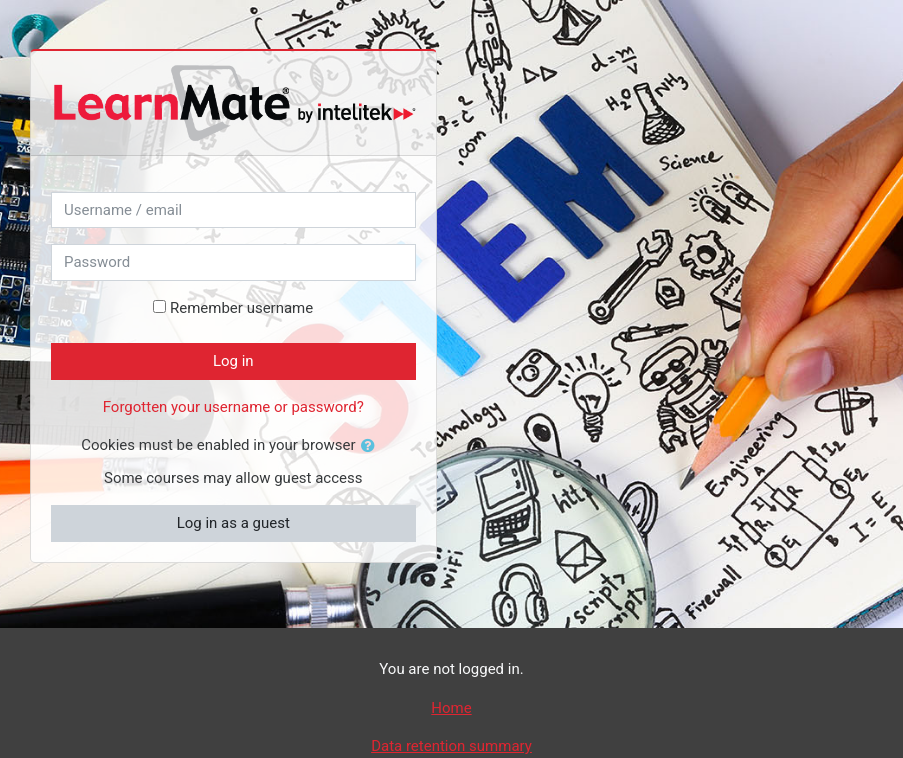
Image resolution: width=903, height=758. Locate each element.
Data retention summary (451, 746)
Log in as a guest (233, 523)
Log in (233, 361)
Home (451, 708)
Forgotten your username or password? (233, 407)
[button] (372, 446)
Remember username (241, 308)
